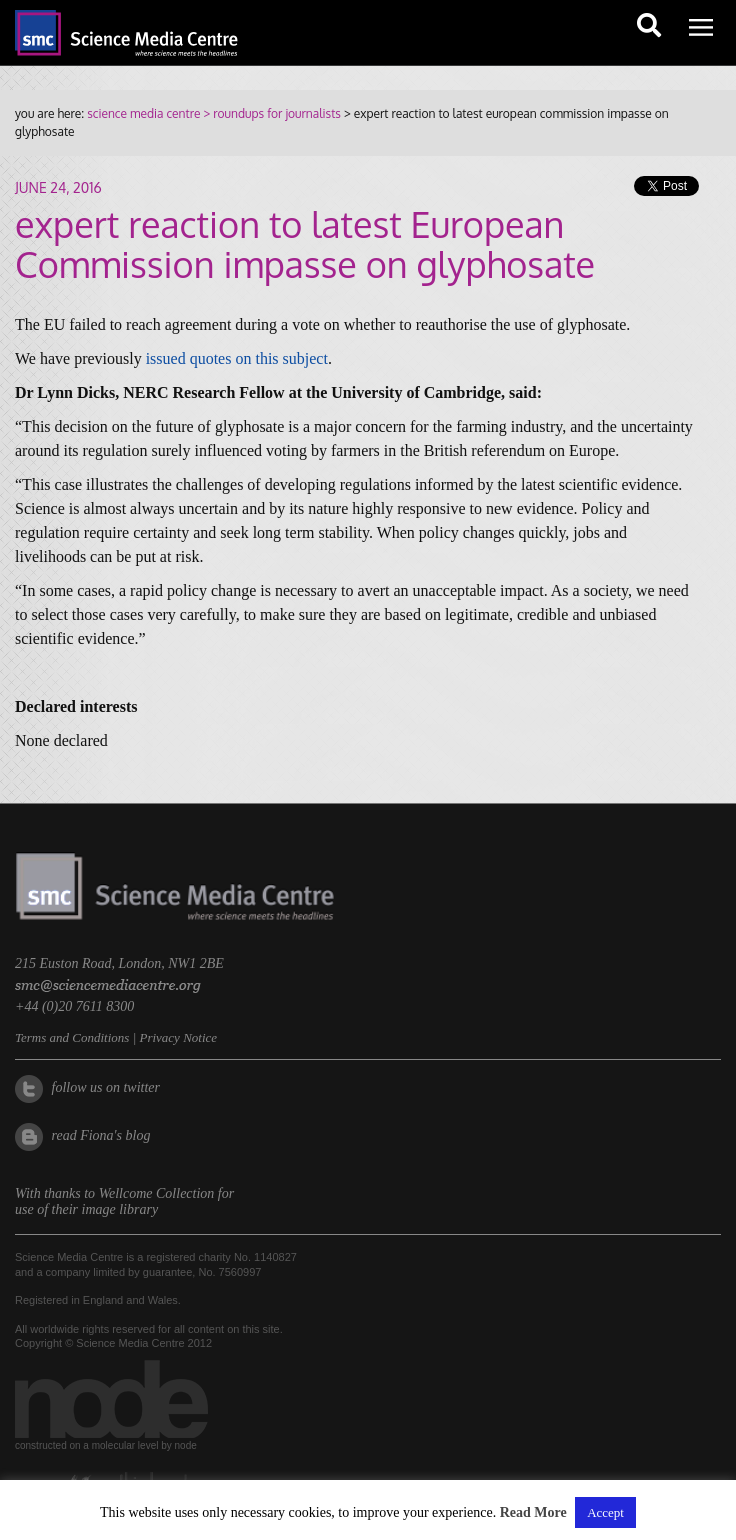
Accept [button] (605, 1512)
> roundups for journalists (270, 113)
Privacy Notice (178, 1037)
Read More (533, 1512)
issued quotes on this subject (237, 358)
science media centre (143, 113)
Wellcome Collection (157, 1193)
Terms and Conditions (72, 1037)
